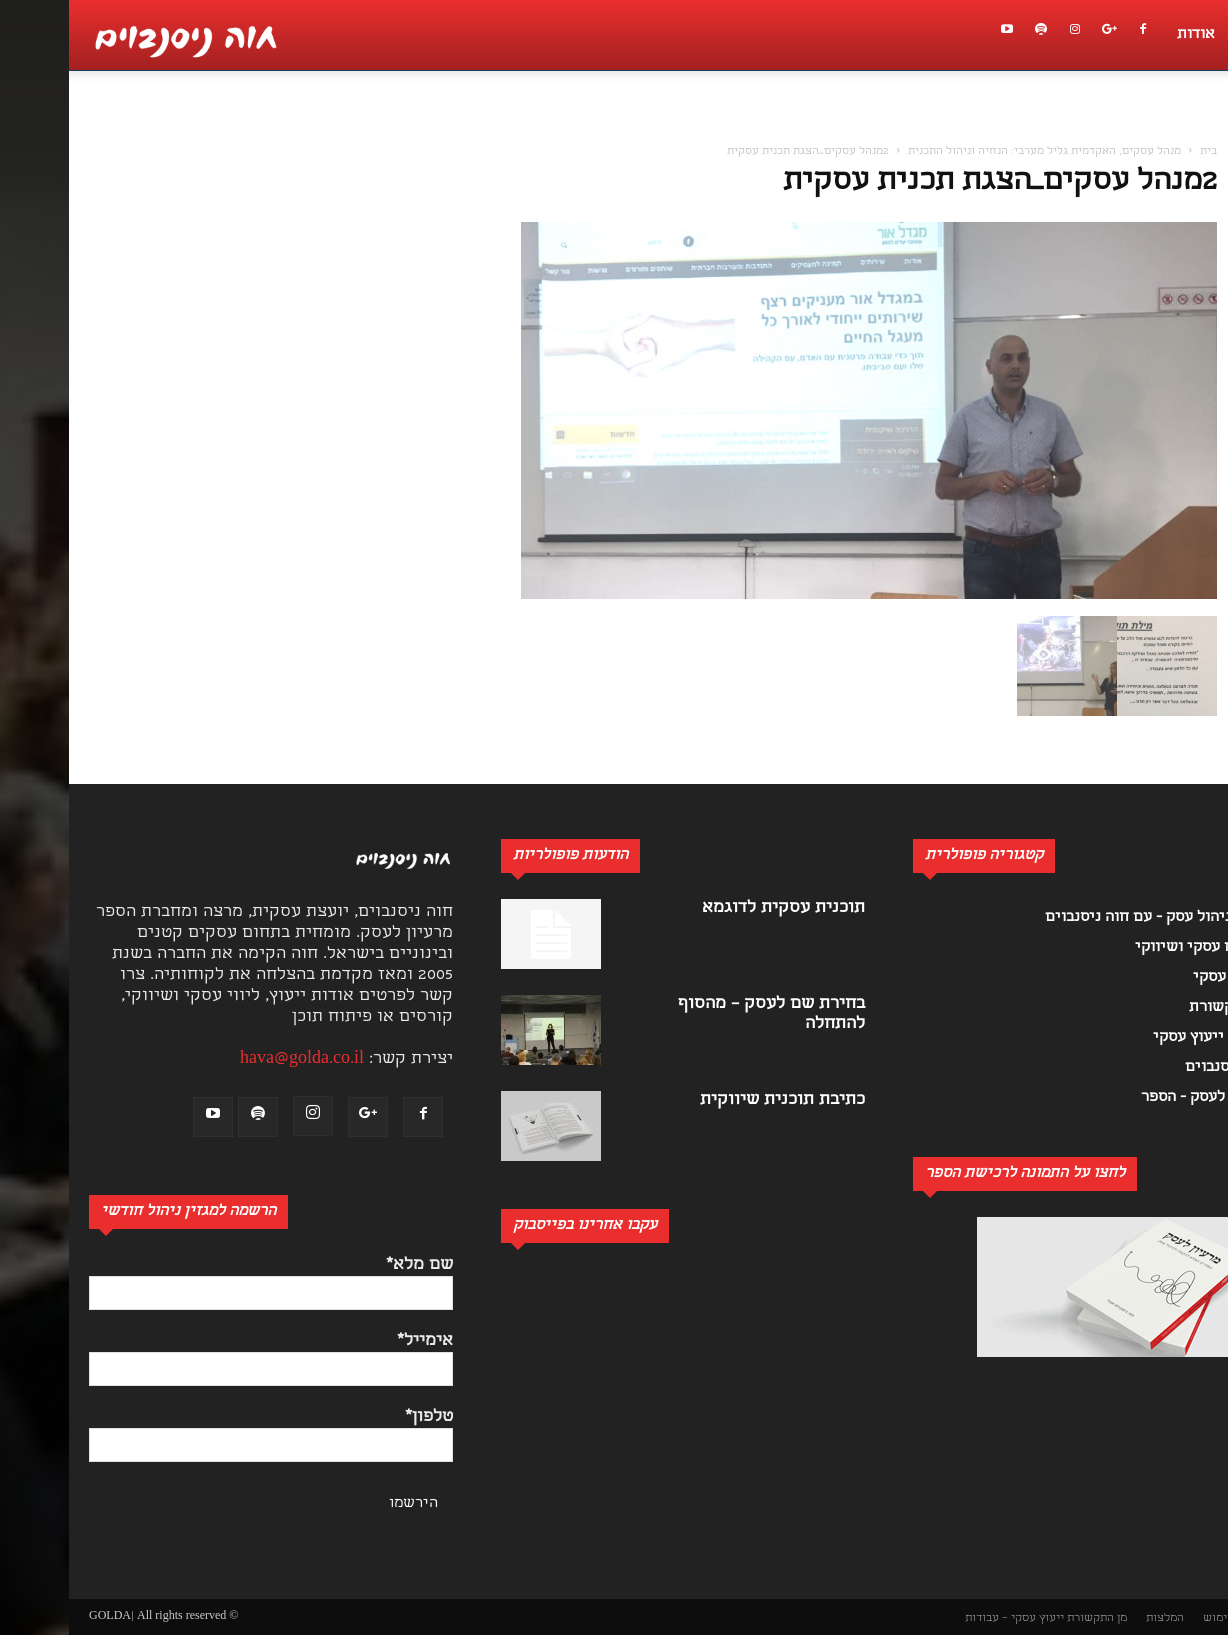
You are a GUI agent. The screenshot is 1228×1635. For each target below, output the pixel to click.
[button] (1202, 126)
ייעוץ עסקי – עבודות (945, 1618)
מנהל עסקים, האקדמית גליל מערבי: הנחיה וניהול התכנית (975, 152)
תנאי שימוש (1163, 1618)
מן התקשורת (1028, 1618)
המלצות (1096, 1618)
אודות (1127, 35)
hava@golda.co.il (233, 1059)
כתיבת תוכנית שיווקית (713, 1100)
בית (1139, 152)
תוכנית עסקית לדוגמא (714, 908)
